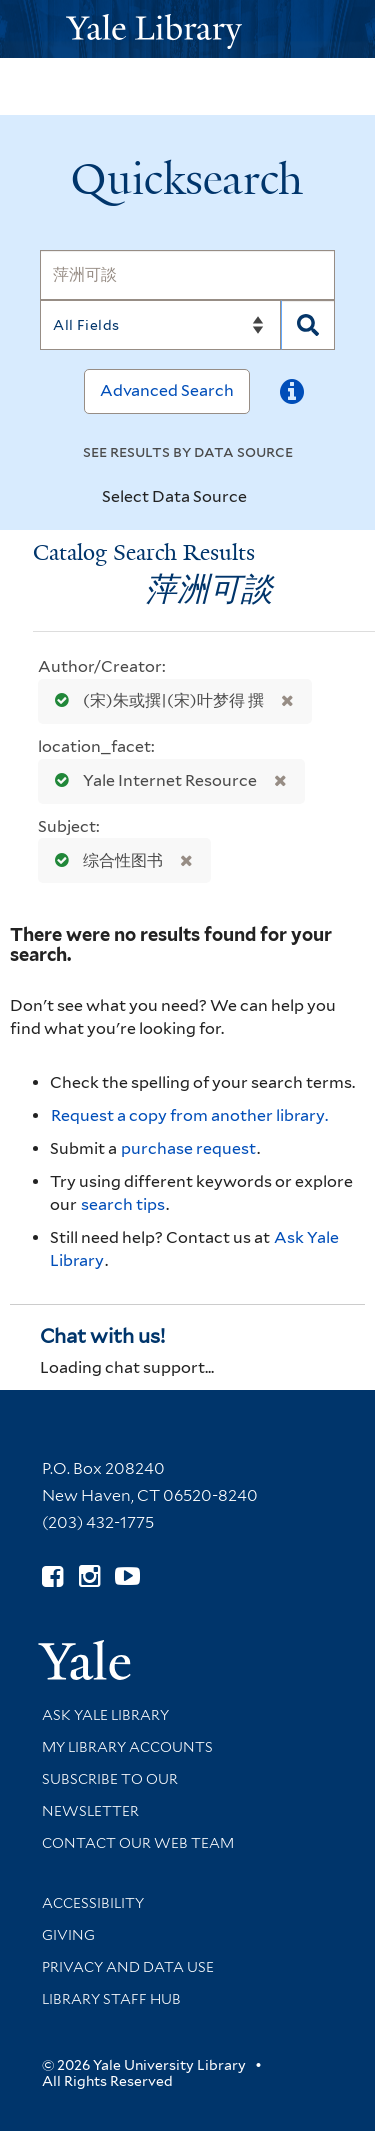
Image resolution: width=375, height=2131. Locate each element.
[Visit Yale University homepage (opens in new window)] (84, 1653)
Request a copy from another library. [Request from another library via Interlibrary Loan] (189, 1115)
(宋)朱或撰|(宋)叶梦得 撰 (155, 700)
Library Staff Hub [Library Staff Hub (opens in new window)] (111, 1999)
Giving (68, 1935)
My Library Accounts (127, 1747)
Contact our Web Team (138, 1843)
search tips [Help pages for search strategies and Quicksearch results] (123, 1204)
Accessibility (93, 1903)
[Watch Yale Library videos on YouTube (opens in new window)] (127, 1576)
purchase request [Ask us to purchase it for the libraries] (188, 1148)
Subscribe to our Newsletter (110, 1795)
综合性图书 (104, 860)
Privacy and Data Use (128, 1967)
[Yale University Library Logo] (188, 29)
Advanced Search (167, 390)
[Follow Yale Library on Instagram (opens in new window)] (89, 1576)
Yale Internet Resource (151, 780)
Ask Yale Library (105, 1715)
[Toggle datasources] (264, 498)
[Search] (187, 275)
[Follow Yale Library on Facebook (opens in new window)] (52, 1576)
